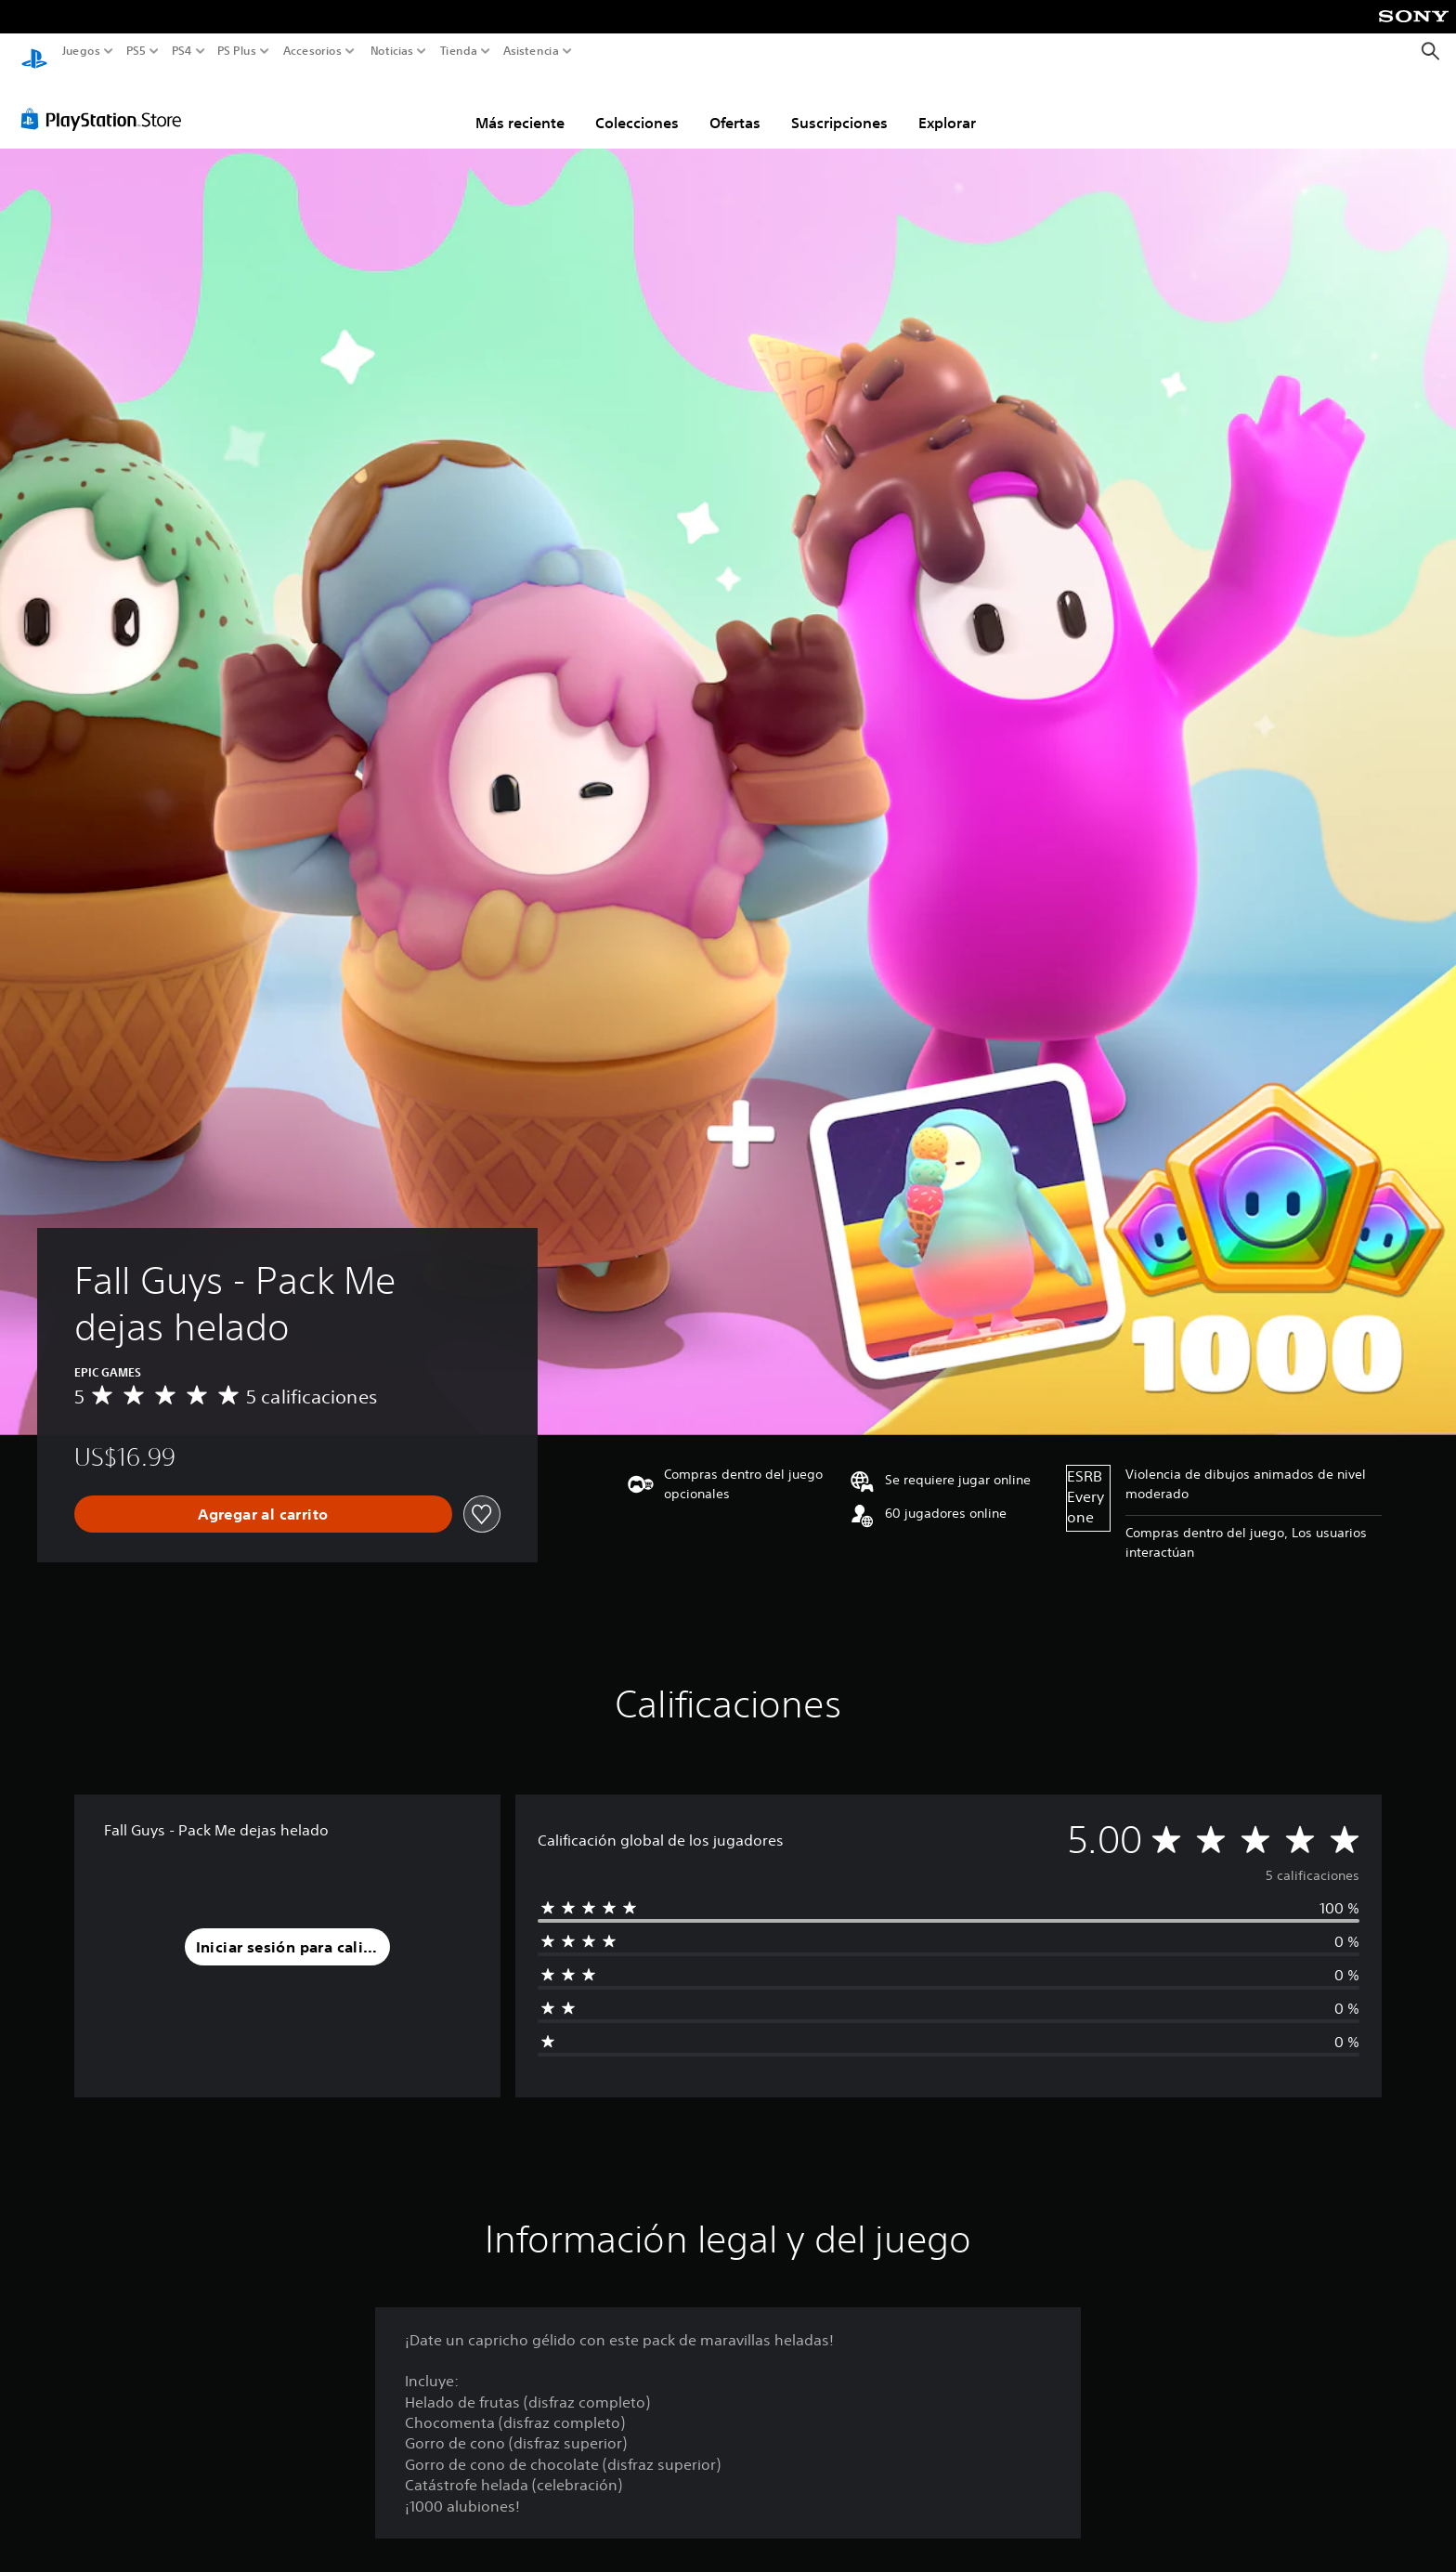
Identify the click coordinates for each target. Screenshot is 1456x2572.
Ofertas (734, 105)
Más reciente (520, 105)
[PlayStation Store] (106, 101)
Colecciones (637, 105)
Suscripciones (839, 105)
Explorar (947, 105)
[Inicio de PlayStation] (34, 51)
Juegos (81, 51)
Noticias (391, 51)
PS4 (181, 51)
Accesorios (311, 51)
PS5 (136, 51)
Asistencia (531, 51)
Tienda (457, 51)
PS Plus (235, 51)
